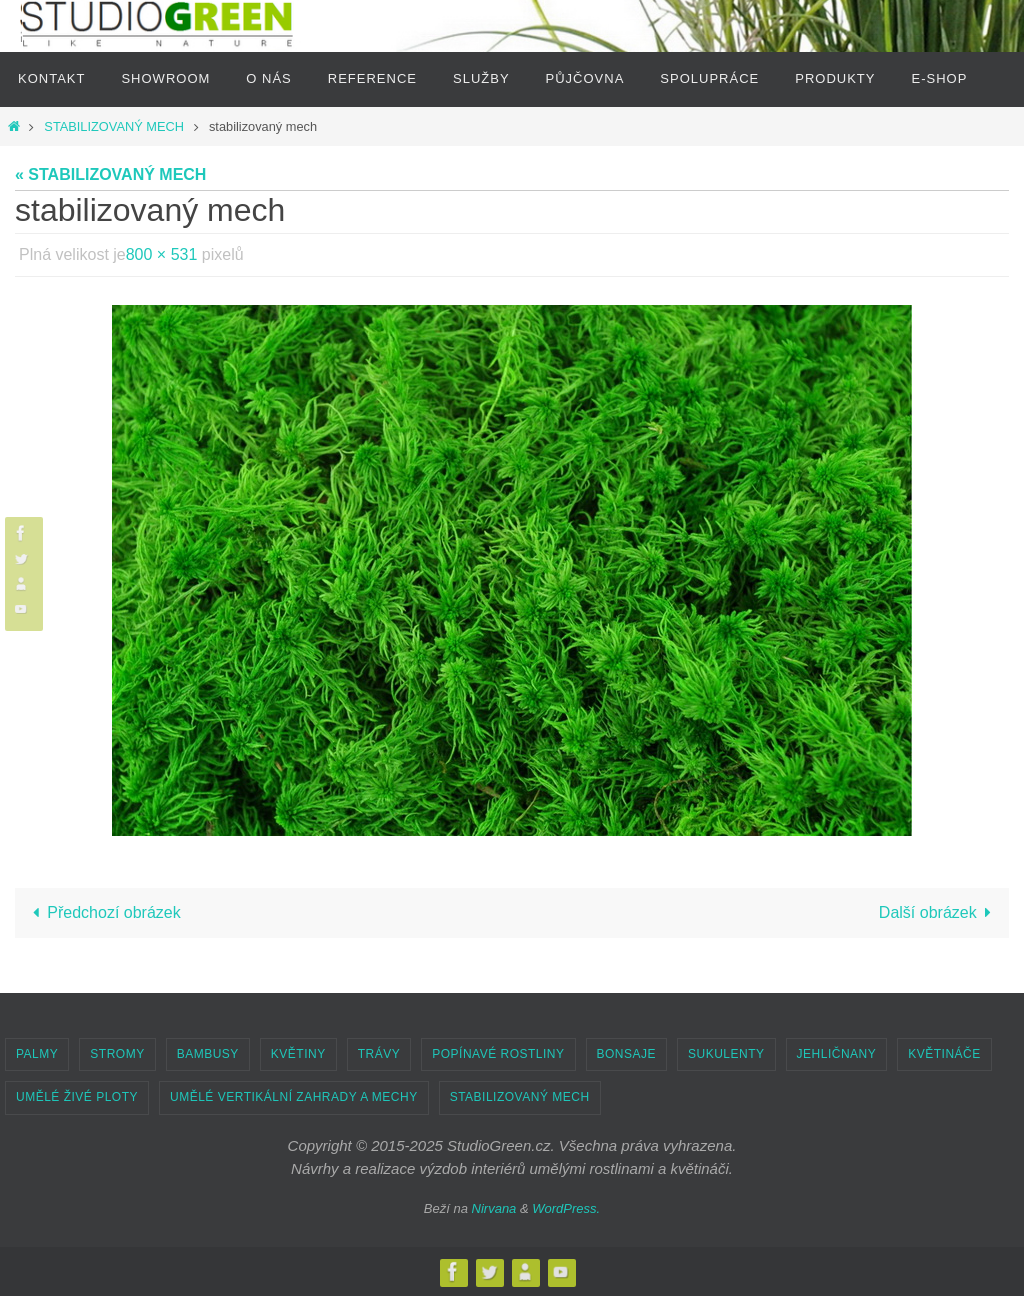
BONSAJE (627, 1054)
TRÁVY (379, 1054)
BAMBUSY (208, 1054)
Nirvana (494, 1208)
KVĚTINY (298, 1054)
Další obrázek (939, 912)
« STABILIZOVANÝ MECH (110, 174)
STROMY (117, 1054)
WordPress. (566, 1208)
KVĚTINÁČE (944, 1054)
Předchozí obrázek (103, 912)
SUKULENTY (726, 1054)
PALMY (37, 1054)
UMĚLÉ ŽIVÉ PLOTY (77, 1097)
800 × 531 (162, 254)
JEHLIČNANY (837, 1054)
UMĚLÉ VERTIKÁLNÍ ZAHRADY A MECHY (294, 1097)
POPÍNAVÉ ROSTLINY (498, 1054)
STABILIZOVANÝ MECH (114, 126)
